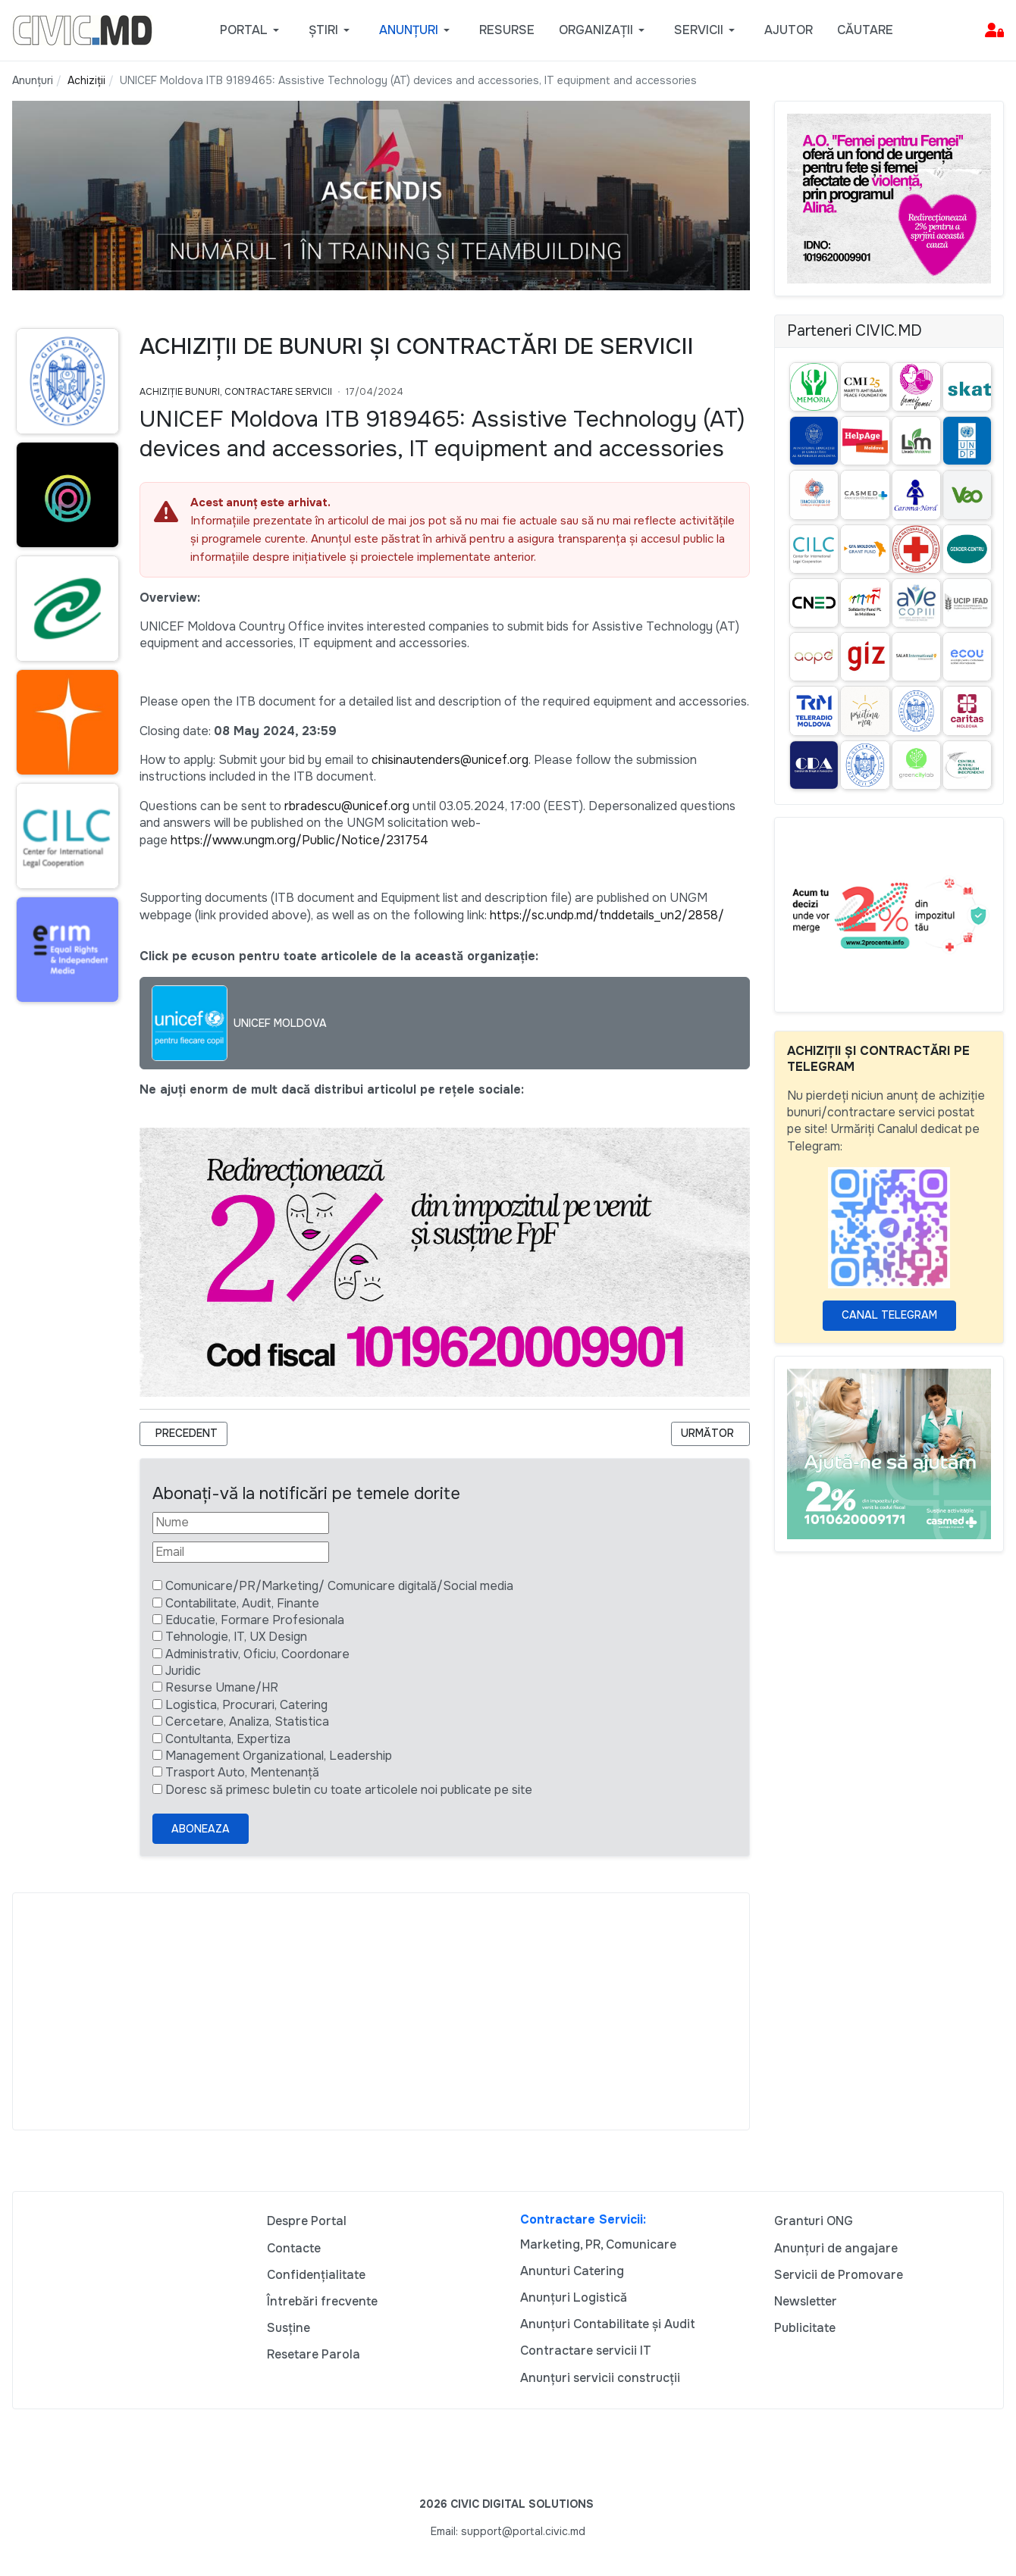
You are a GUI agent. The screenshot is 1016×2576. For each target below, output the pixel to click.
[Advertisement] (381, 2011)
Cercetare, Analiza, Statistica (247, 1721)
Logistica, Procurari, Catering (246, 1705)
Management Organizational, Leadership (278, 1756)
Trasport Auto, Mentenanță (242, 1772)
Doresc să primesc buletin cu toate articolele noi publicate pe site (348, 1790)
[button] (252, 30)
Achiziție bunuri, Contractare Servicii (236, 392)
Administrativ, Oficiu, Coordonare (257, 1654)
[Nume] (240, 1522)
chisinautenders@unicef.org (450, 760)
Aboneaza (200, 1829)
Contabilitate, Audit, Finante (242, 1603)
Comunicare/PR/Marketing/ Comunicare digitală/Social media (339, 1586)
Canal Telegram (889, 1315)
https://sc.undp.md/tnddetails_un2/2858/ (607, 915)
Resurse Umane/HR (221, 1687)
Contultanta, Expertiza (227, 1739)
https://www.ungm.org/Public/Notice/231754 (299, 840)
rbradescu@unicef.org (346, 806)
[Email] (240, 1552)
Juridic (183, 1671)
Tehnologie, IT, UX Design (236, 1637)
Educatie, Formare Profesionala (254, 1620)
